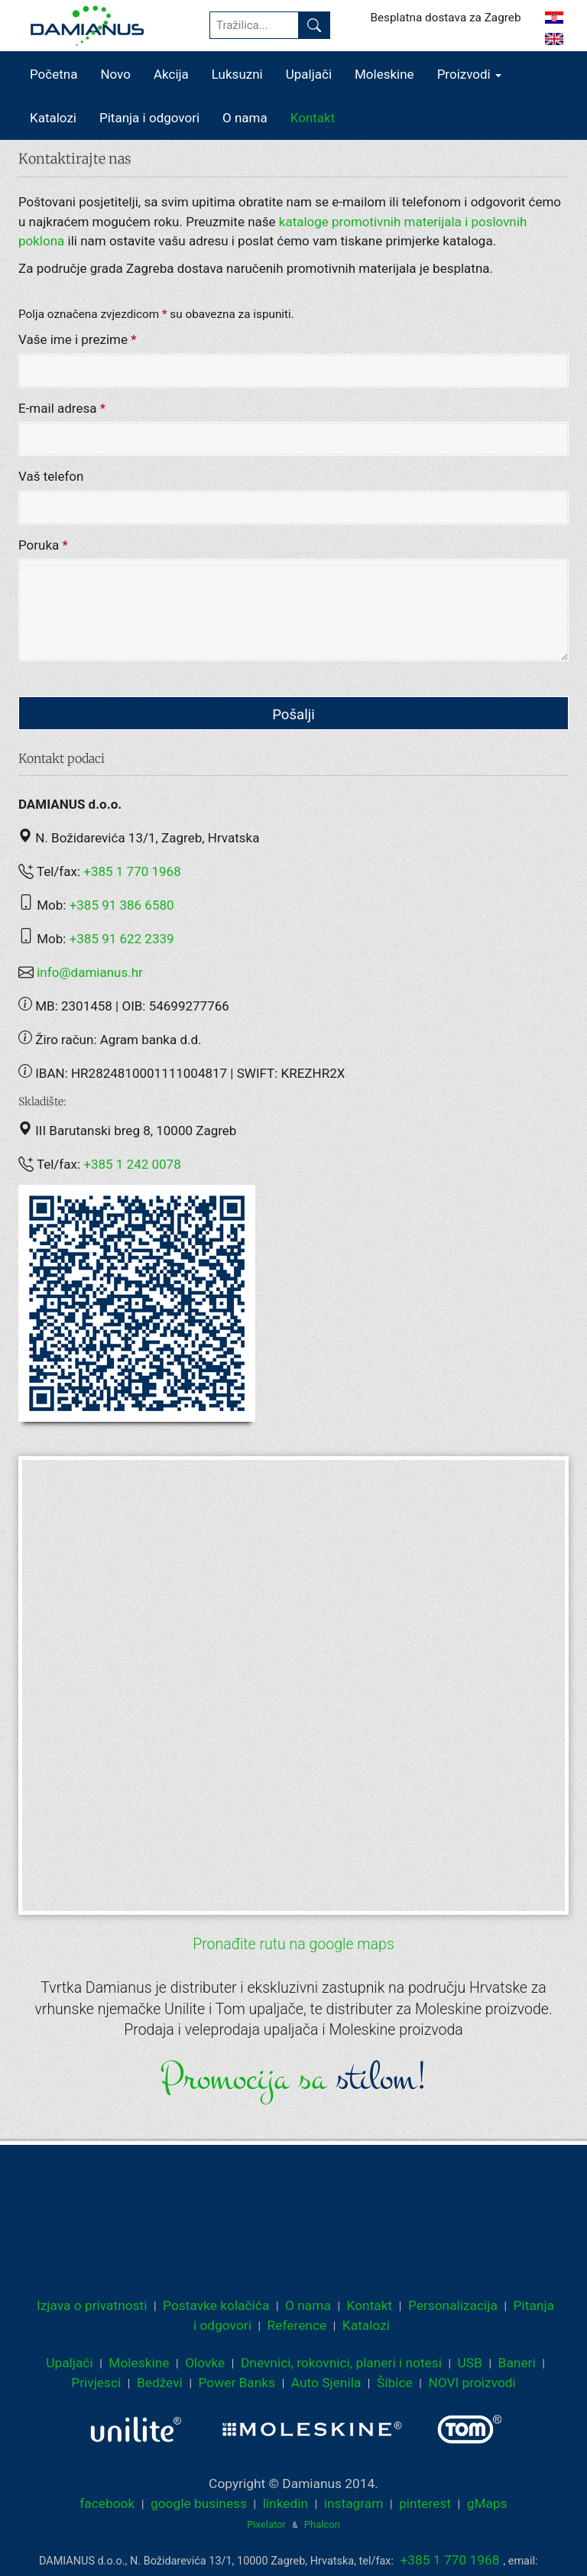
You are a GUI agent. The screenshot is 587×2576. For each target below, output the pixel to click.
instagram (354, 2503)
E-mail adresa (61, 408)
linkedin (285, 2503)
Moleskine (384, 74)
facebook (107, 2503)
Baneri (517, 2362)
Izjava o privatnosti (92, 2305)
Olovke (205, 2362)
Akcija (171, 74)
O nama (245, 117)
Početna (53, 74)
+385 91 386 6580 (122, 905)
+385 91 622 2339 (122, 938)
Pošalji (293, 714)
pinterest (425, 2503)
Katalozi (53, 117)
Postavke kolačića (216, 2305)
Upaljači (309, 74)
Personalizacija (453, 2305)
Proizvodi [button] (469, 74)
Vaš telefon (50, 477)
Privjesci (96, 2382)
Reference (297, 2325)
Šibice (395, 2382)
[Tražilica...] (254, 25)
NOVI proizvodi (471, 2382)
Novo (115, 74)
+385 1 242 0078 (131, 1164)
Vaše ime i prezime (77, 340)
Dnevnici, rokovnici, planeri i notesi (341, 2362)
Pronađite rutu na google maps (293, 1944)
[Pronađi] (314, 25)
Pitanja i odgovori (149, 117)
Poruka (43, 545)
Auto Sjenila (326, 2382)
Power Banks (236, 2382)
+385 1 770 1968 (131, 871)
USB (470, 2362)
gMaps (487, 2503)
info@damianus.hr (90, 972)
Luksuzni (237, 74)
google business (199, 2503)
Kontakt (313, 117)
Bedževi (160, 2382)
